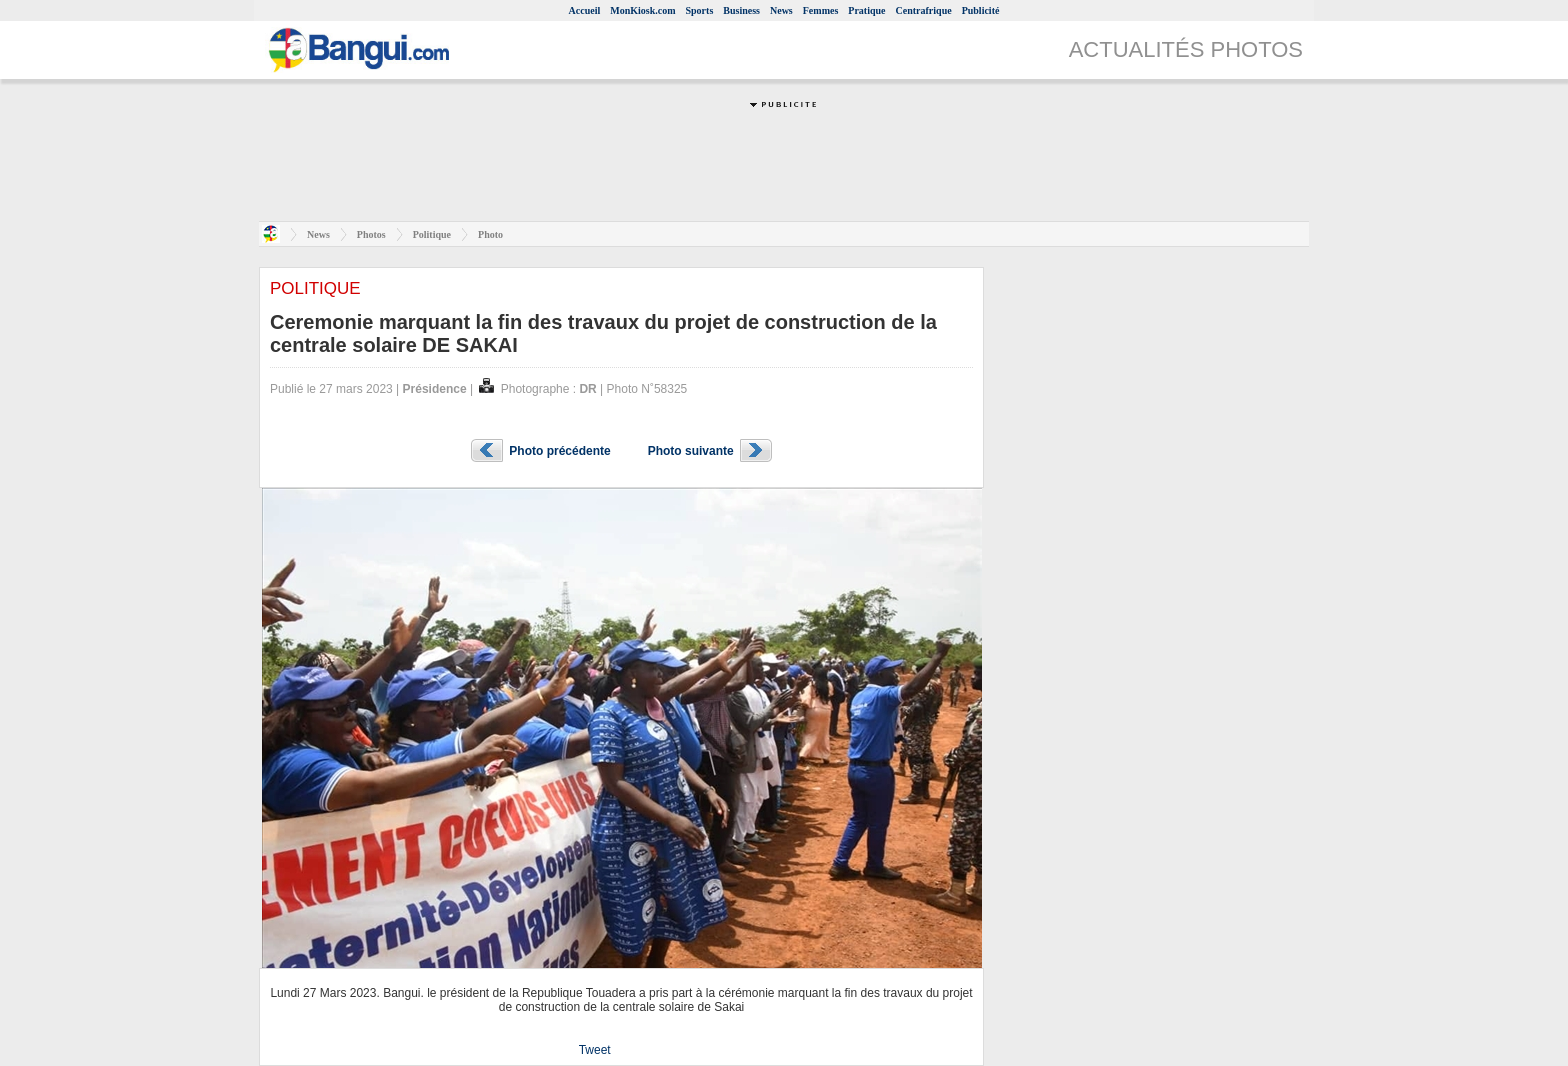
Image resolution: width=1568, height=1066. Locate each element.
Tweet (595, 1050)
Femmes (821, 10)
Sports (700, 10)
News (781, 10)
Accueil (585, 10)
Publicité (981, 10)
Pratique (866, 10)
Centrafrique (924, 10)
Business (741, 10)
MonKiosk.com (642, 10)
